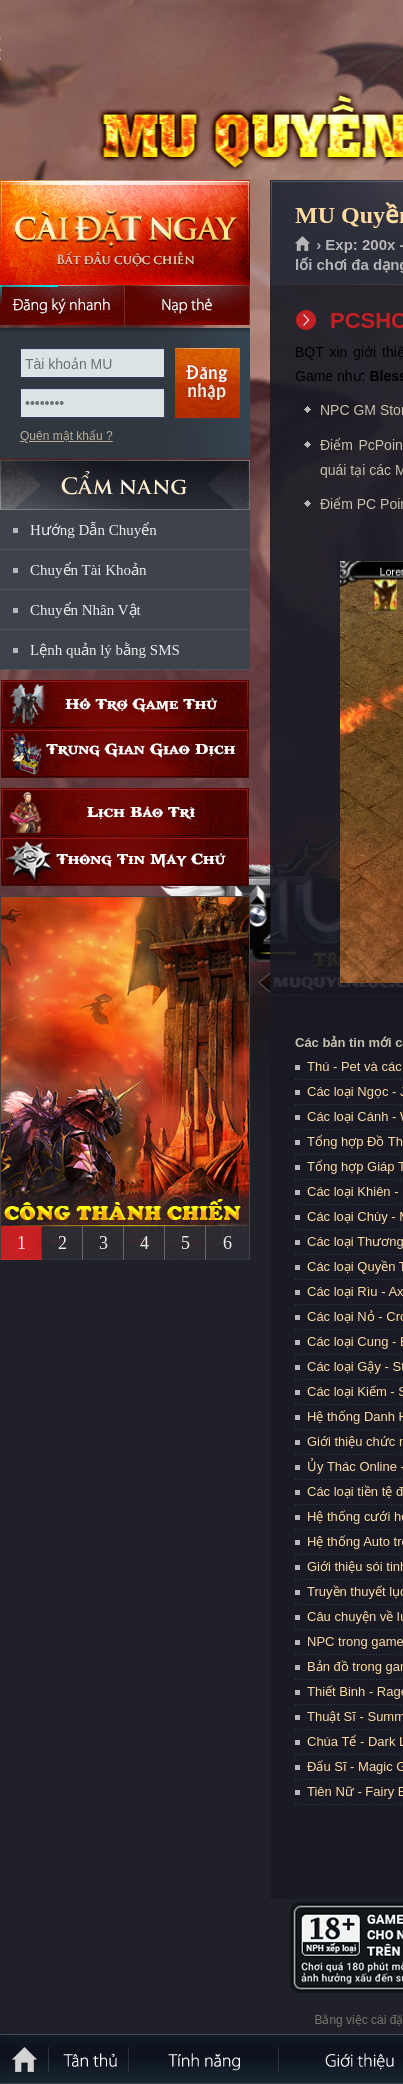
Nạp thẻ (187, 305)
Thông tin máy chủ (125, 861)
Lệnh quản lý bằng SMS (105, 650)
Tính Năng (205, 2059)
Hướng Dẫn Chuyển (93, 530)
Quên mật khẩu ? (66, 436)
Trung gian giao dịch (125, 753)
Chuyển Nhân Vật (85, 610)
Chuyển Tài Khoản (88, 570)
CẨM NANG (125, 476)
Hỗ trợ (125, 704)
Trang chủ (303, 245)
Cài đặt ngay (125, 232)
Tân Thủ (90, 2059)
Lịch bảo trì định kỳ (125, 812)
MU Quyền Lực (144, 91)
